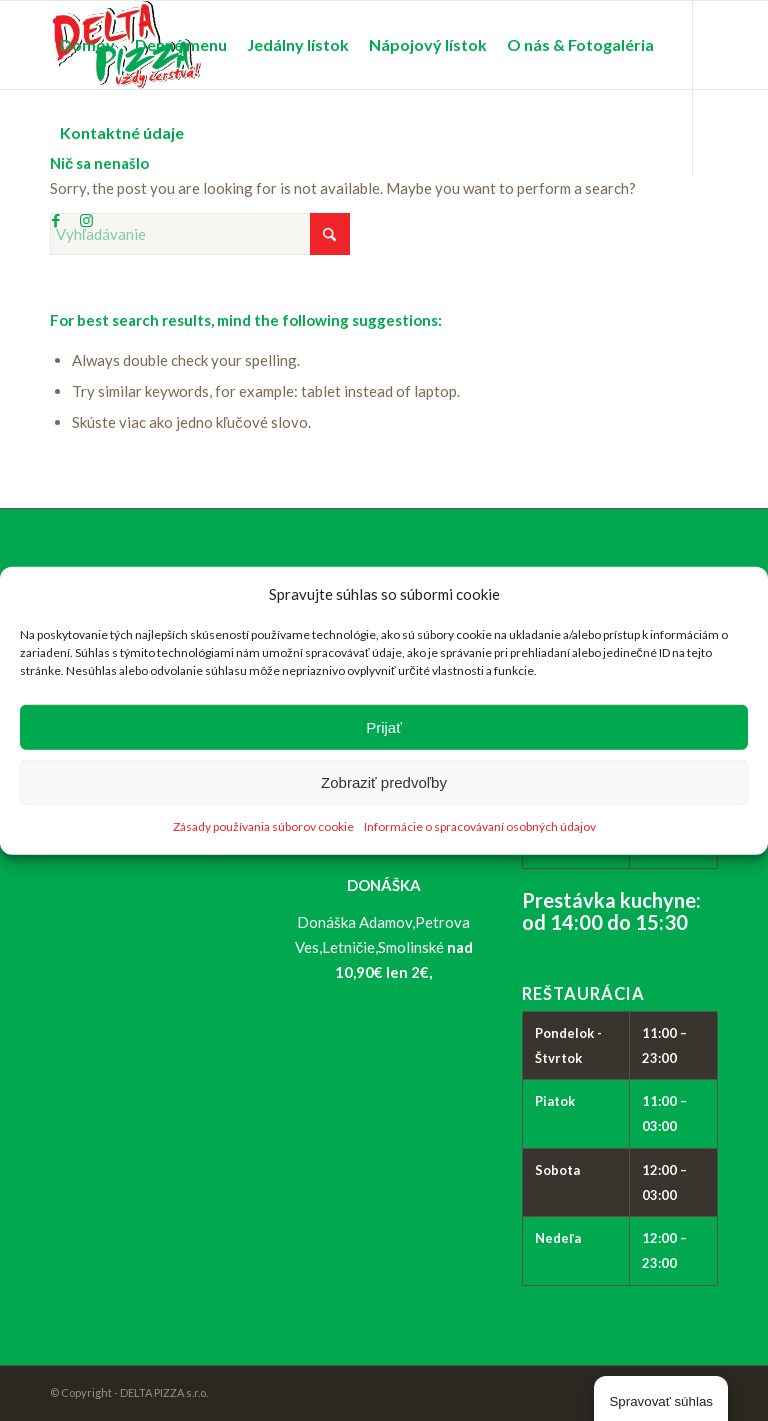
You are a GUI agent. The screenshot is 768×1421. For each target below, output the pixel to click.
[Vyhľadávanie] (200, 234)
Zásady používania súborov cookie (263, 826)
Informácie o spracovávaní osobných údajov (480, 826)
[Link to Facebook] (56, 220)
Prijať (384, 727)
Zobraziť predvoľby (384, 782)
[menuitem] (87, 45)
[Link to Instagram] (86, 220)
